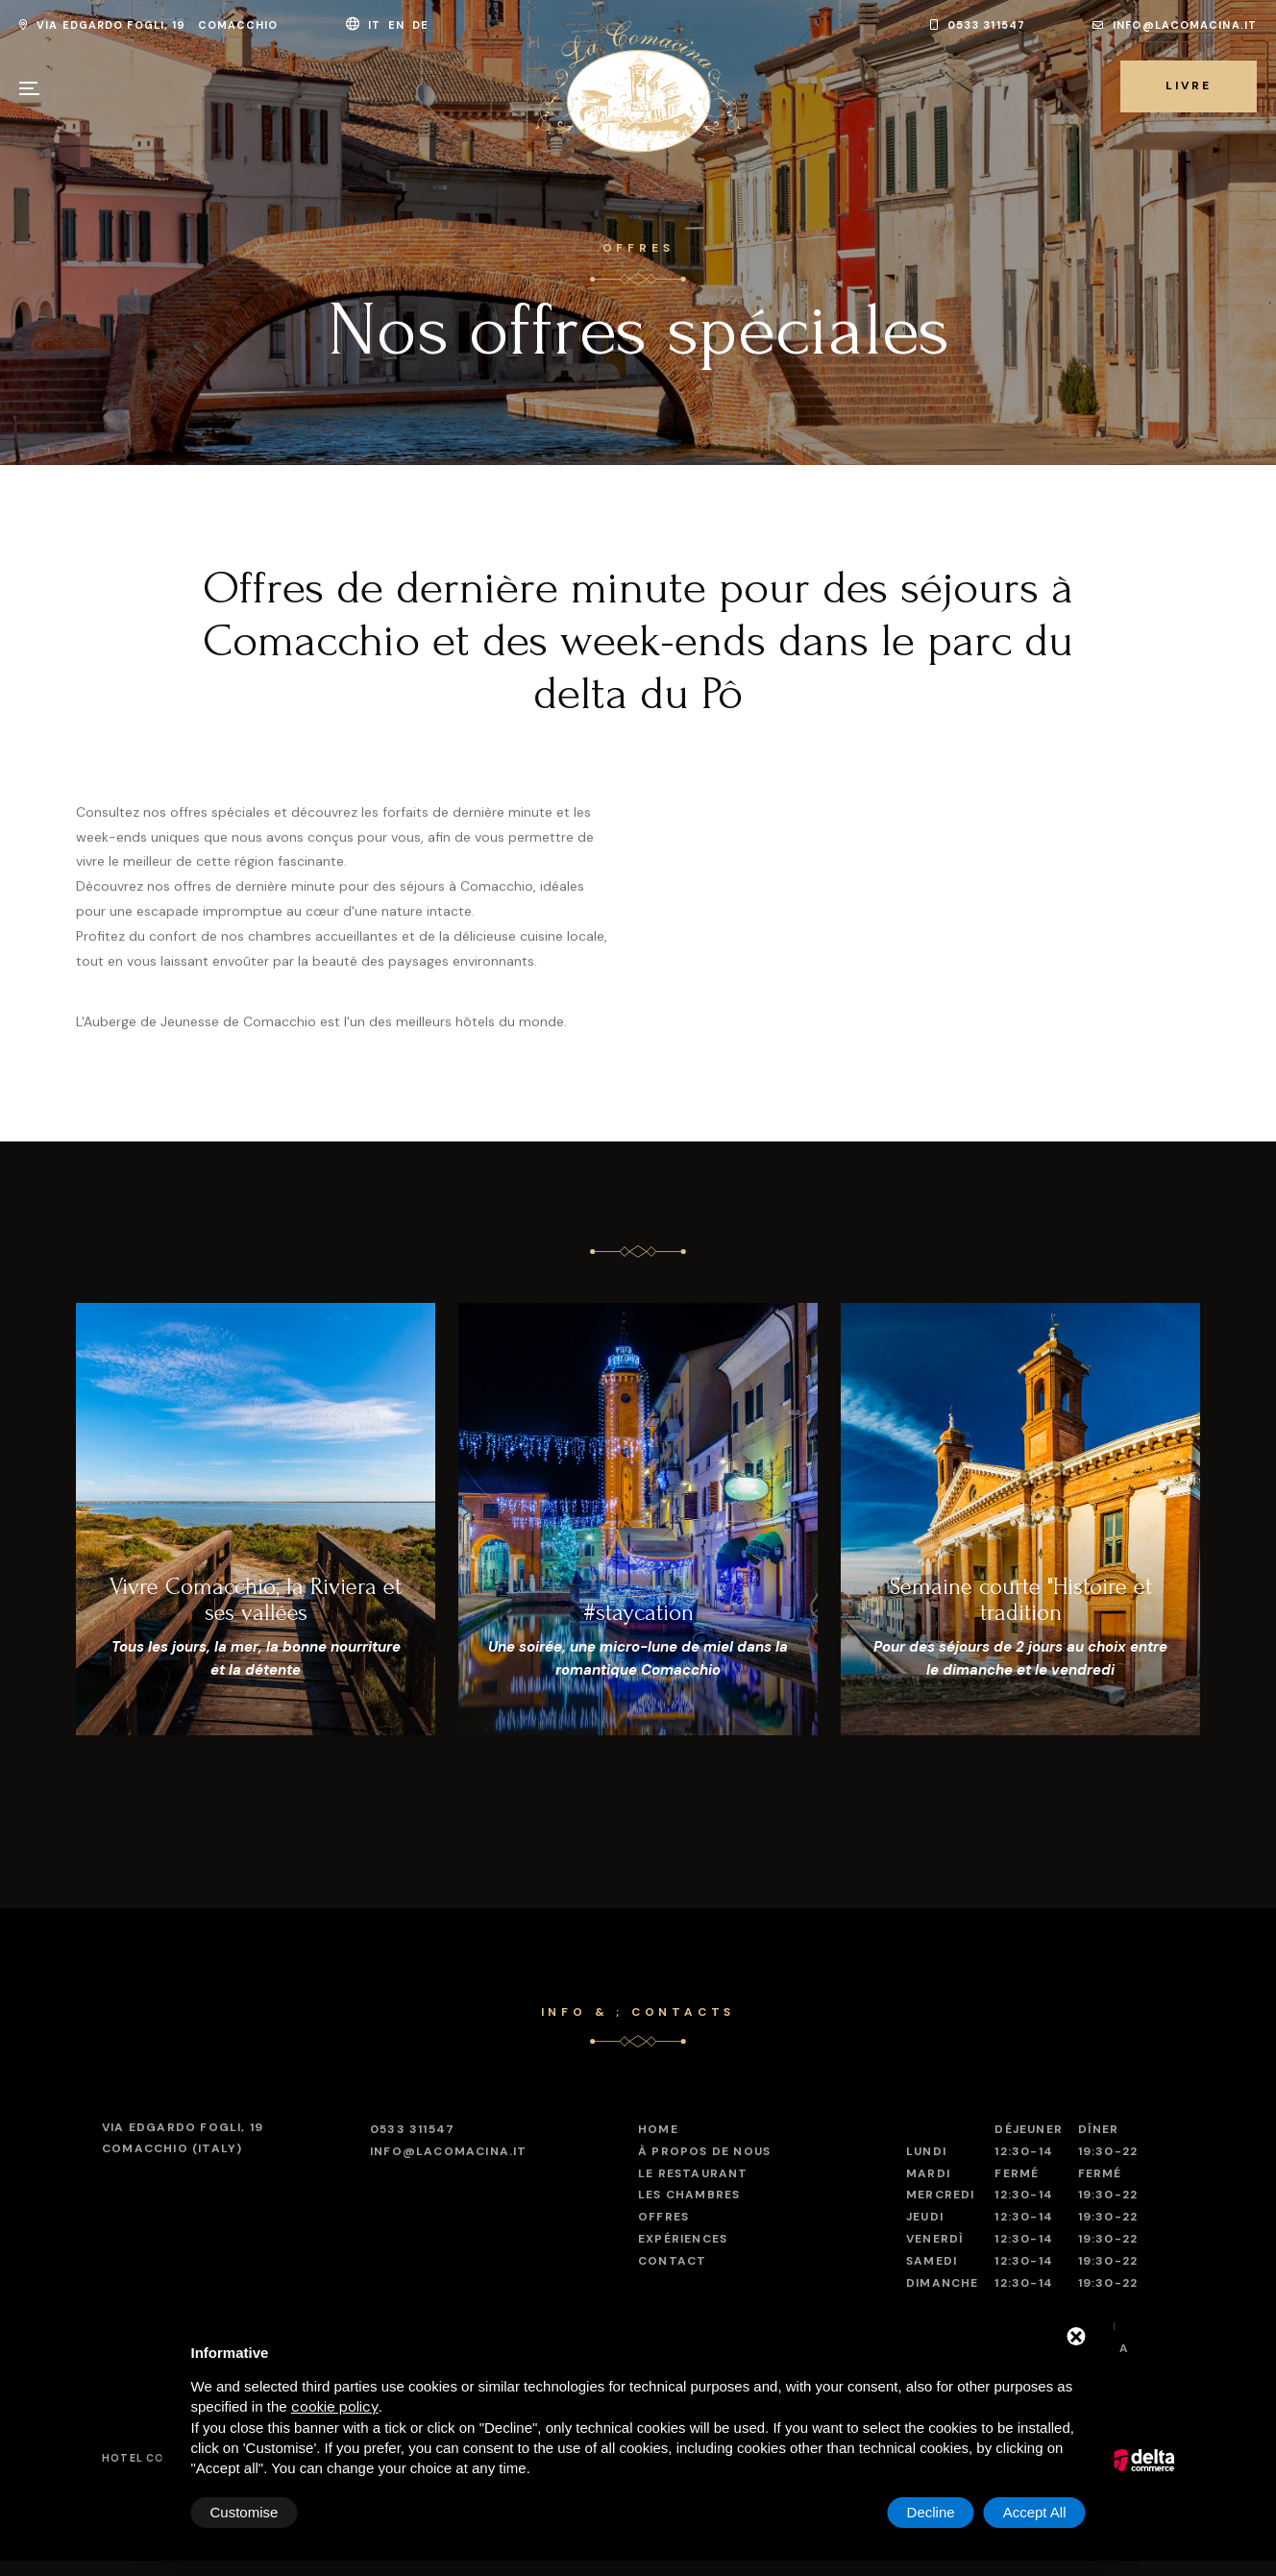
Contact (672, 2261)
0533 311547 (977, 25)
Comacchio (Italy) (182, 2137)
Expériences (682, 2238)
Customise (244, 2512)
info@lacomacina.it (1174, 25)
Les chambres (689, 2194)
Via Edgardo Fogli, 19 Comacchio (149, 25)
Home (658, 2129)
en (398, 25)
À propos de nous (704, 2151)
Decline (931, 2512)
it (376, 25)
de (422, 25)
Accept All (1035, 2512)
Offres (663, 2216)
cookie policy (335, 2407)
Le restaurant (693, 2173)
